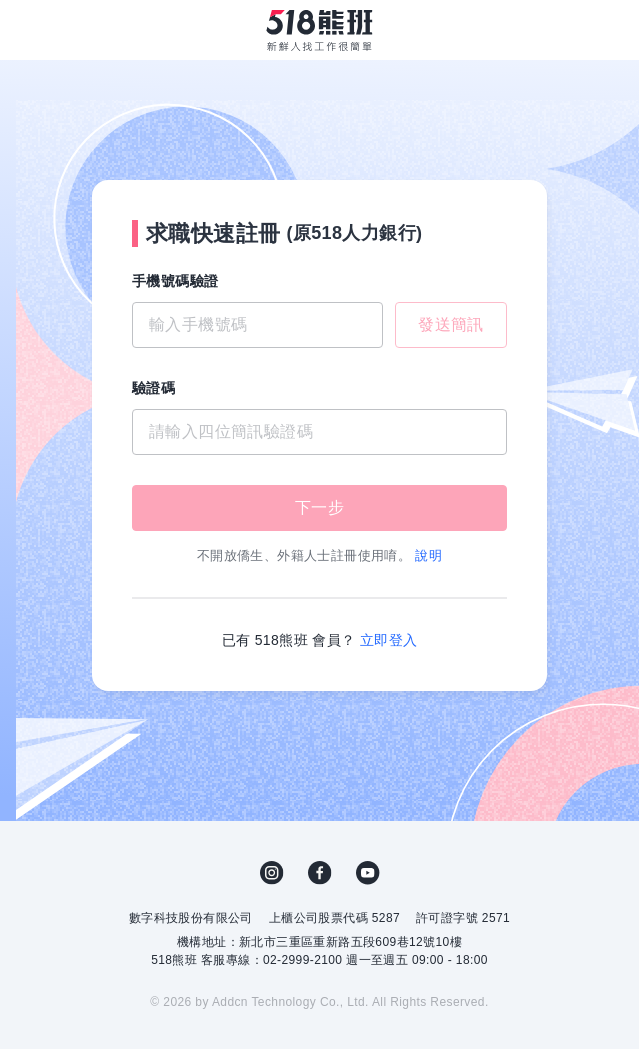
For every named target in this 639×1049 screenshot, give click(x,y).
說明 (428, 555)
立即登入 (389, 640)
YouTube (368, 873)
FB (320, 873)
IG (272, 873)
